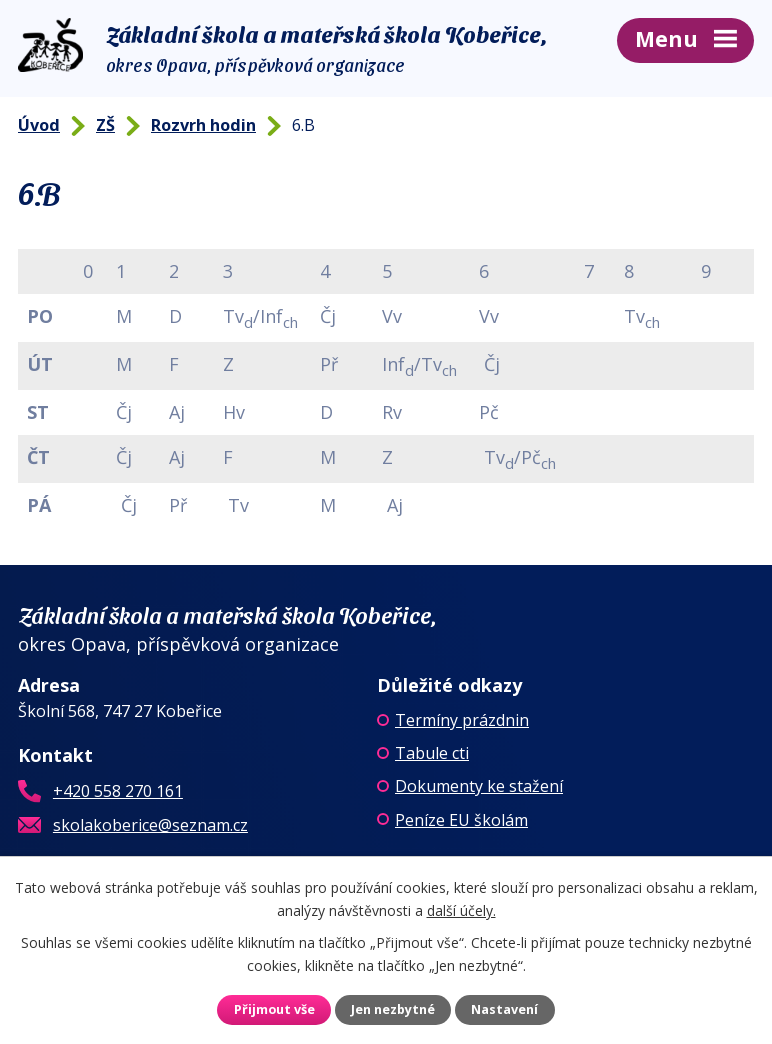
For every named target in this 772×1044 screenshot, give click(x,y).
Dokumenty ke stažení (479, 786)
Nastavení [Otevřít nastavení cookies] (504, 1009)
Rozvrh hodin (203, 125)
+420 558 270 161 (118, 791)
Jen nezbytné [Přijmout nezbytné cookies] (393, 1009)
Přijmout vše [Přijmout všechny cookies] (274, 1009)
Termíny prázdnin (462, 720)
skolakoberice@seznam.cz (150, 825)
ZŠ (105, 125)
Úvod (39, 125)
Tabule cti (432, 753)
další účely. (461, 909)
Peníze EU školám (461, 820)
